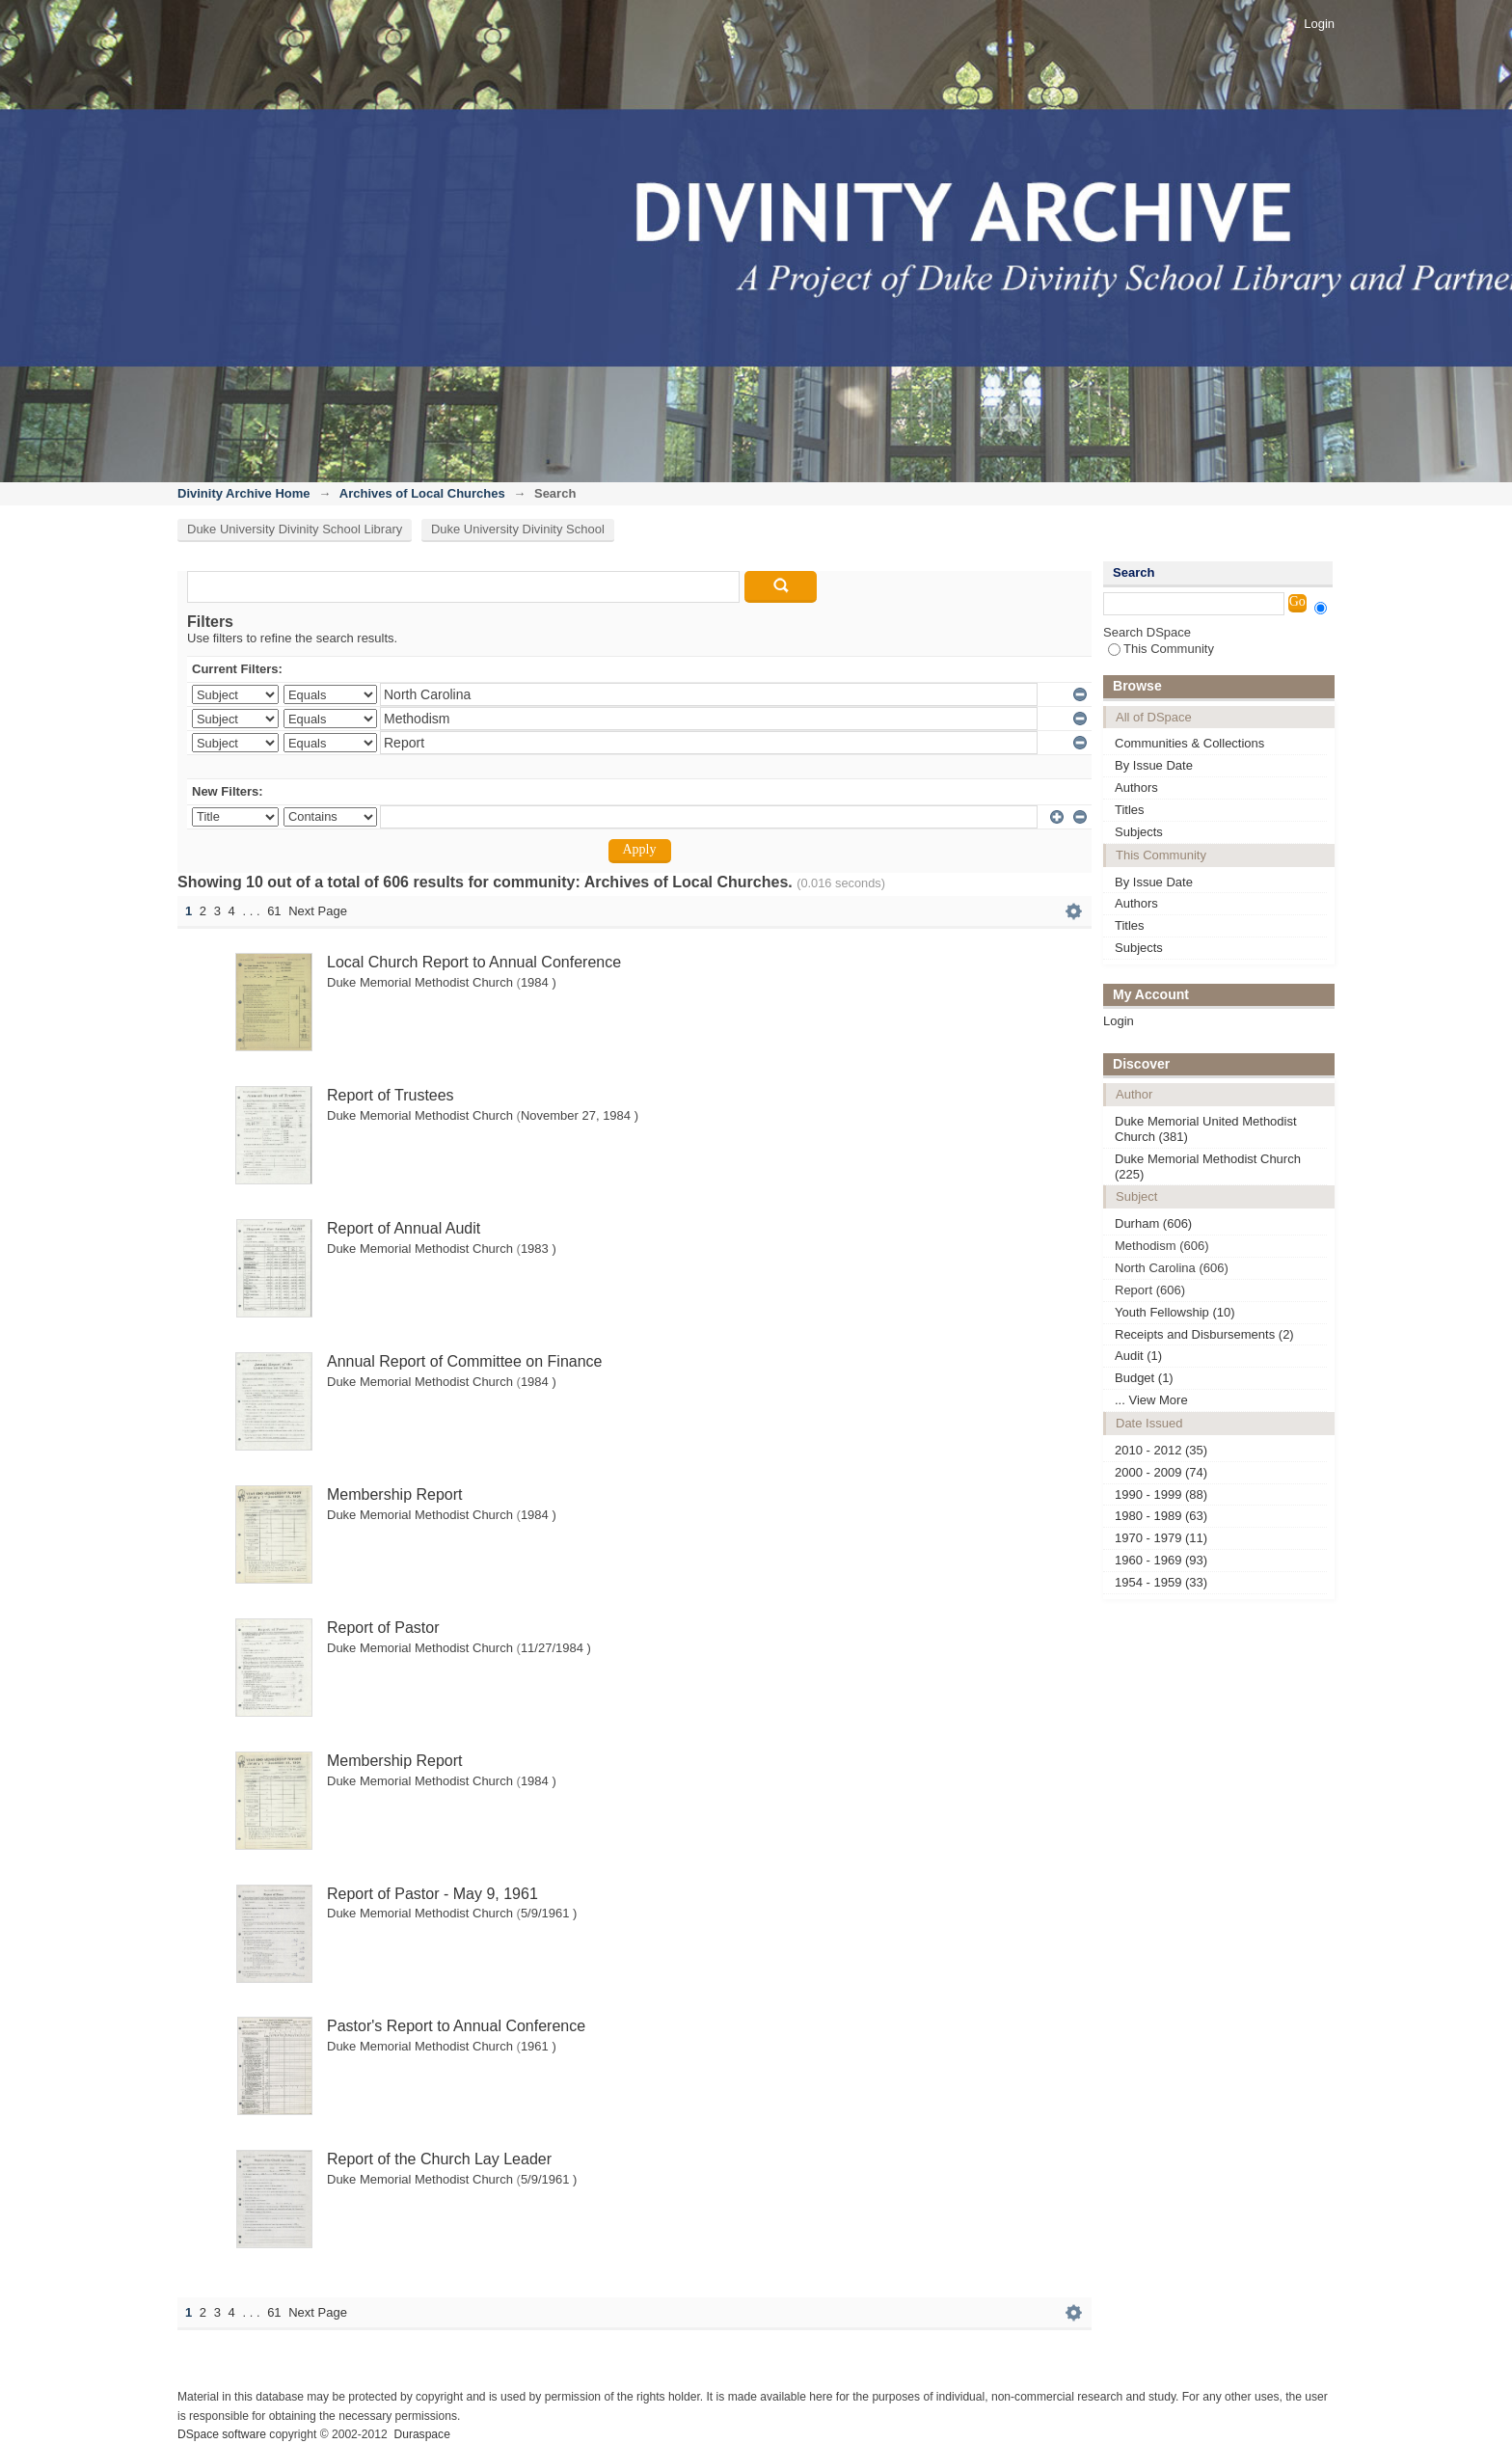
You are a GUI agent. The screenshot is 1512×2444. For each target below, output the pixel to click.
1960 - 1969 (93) (1161, 1560)
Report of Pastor (383, 1627)
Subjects (1139, 832)
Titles (1130, 809)
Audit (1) (1138, 1355)
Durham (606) (1153, 1223)
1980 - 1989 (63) (1161, 1515)
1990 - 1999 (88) (1161, 1494)
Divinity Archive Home (243, 493)
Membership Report (395, 1494)
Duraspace (421, 2434)
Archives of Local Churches (422, 493)
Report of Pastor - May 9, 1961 (432, 1894)
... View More (1151, 1400)
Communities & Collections (1189, 743)
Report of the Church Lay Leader (439, 2159)
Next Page (317, 911)
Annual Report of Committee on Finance (464, 1361)
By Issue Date (1154, 765)
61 (274, 911)
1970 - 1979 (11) (1161, 1538)
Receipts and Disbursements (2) (1204, 1334)
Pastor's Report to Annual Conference (456, 2026)
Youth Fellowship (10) (1175, 1312)
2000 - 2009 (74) (1161, 1472)
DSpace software (221, 2434)
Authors (1136, 787)
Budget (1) (1144, 1378)
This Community (1161, 648)
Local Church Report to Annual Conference (474, 962)
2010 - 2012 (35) (1161, 1450)
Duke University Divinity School (518, 529)
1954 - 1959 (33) (1161, 1582)
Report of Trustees (390, 1095)
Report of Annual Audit (403, 1228)
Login (1319, 23)
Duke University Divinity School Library (294, 529)
